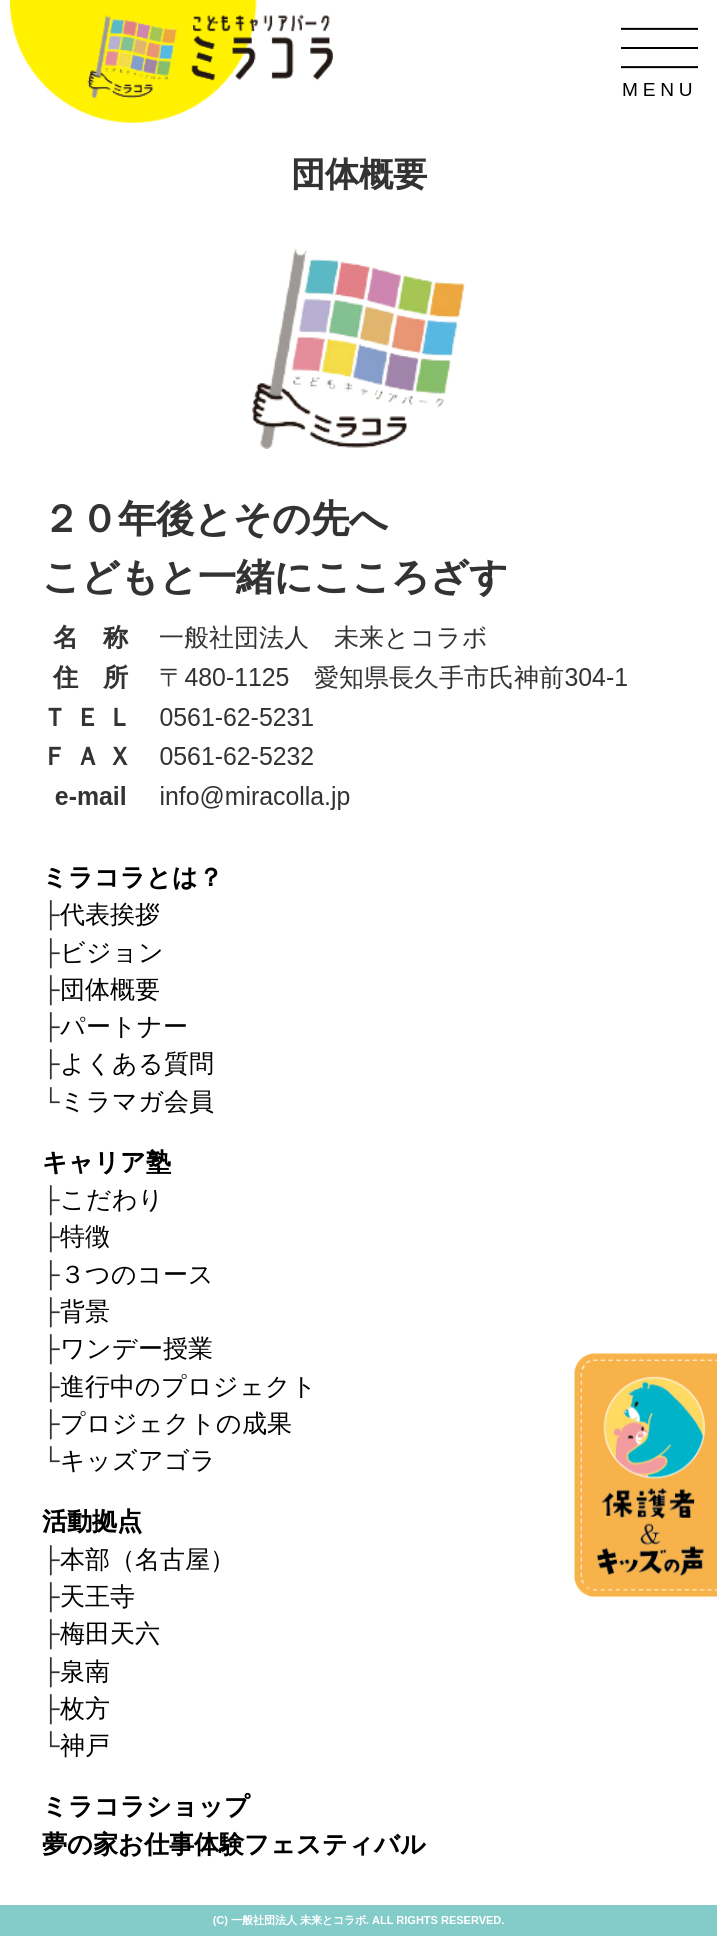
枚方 (85, 1708)
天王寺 (97, 1596)
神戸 (85, 1745)
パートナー (124, 1026)
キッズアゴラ (138, 1460)
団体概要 (110, 989)
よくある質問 (137, 1063)
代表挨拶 (110, 914)
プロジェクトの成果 (176, 1423)
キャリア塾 (106, 1162)
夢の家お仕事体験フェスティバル (234, 1844)
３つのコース (137, 1274)
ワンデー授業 (136, 1348)
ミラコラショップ (146, 1806)
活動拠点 (92, 1521)
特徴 (85, 1236)
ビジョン (112, 952)
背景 (85, 1311)
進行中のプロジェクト (188, 1386)
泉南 (85, 1671)
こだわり (112, 1199)
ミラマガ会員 (137, 1101)
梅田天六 (110, 1633)
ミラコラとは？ (132, 877)
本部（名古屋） (147, 1559)
